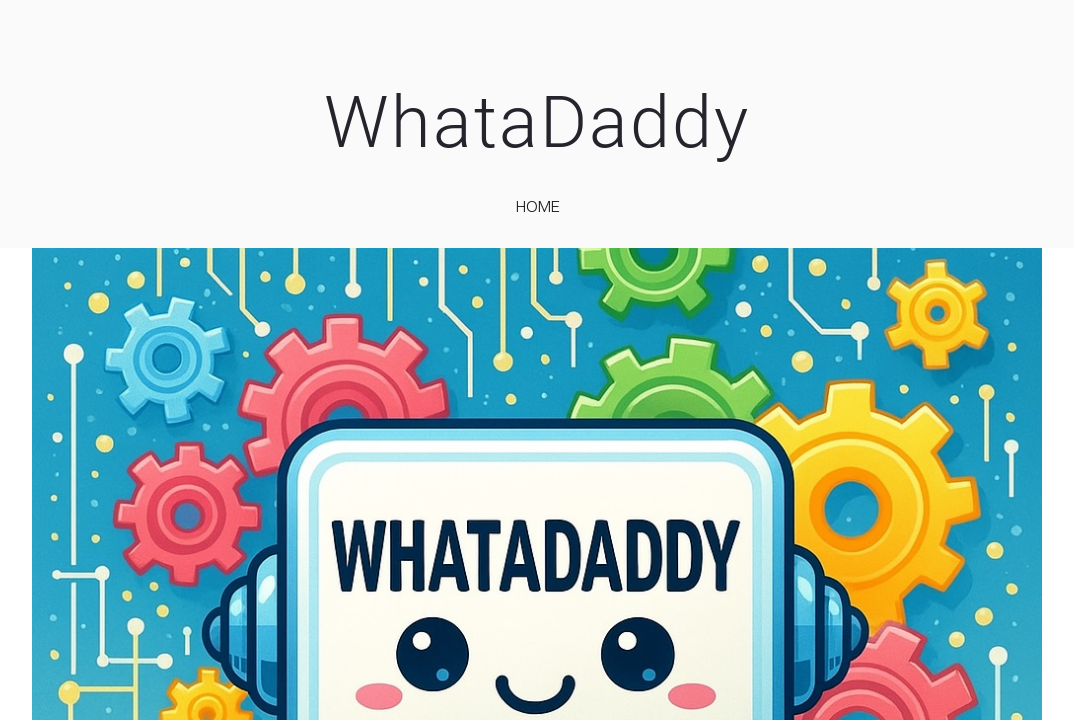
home (538, 206)
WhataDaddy (537, 122)
